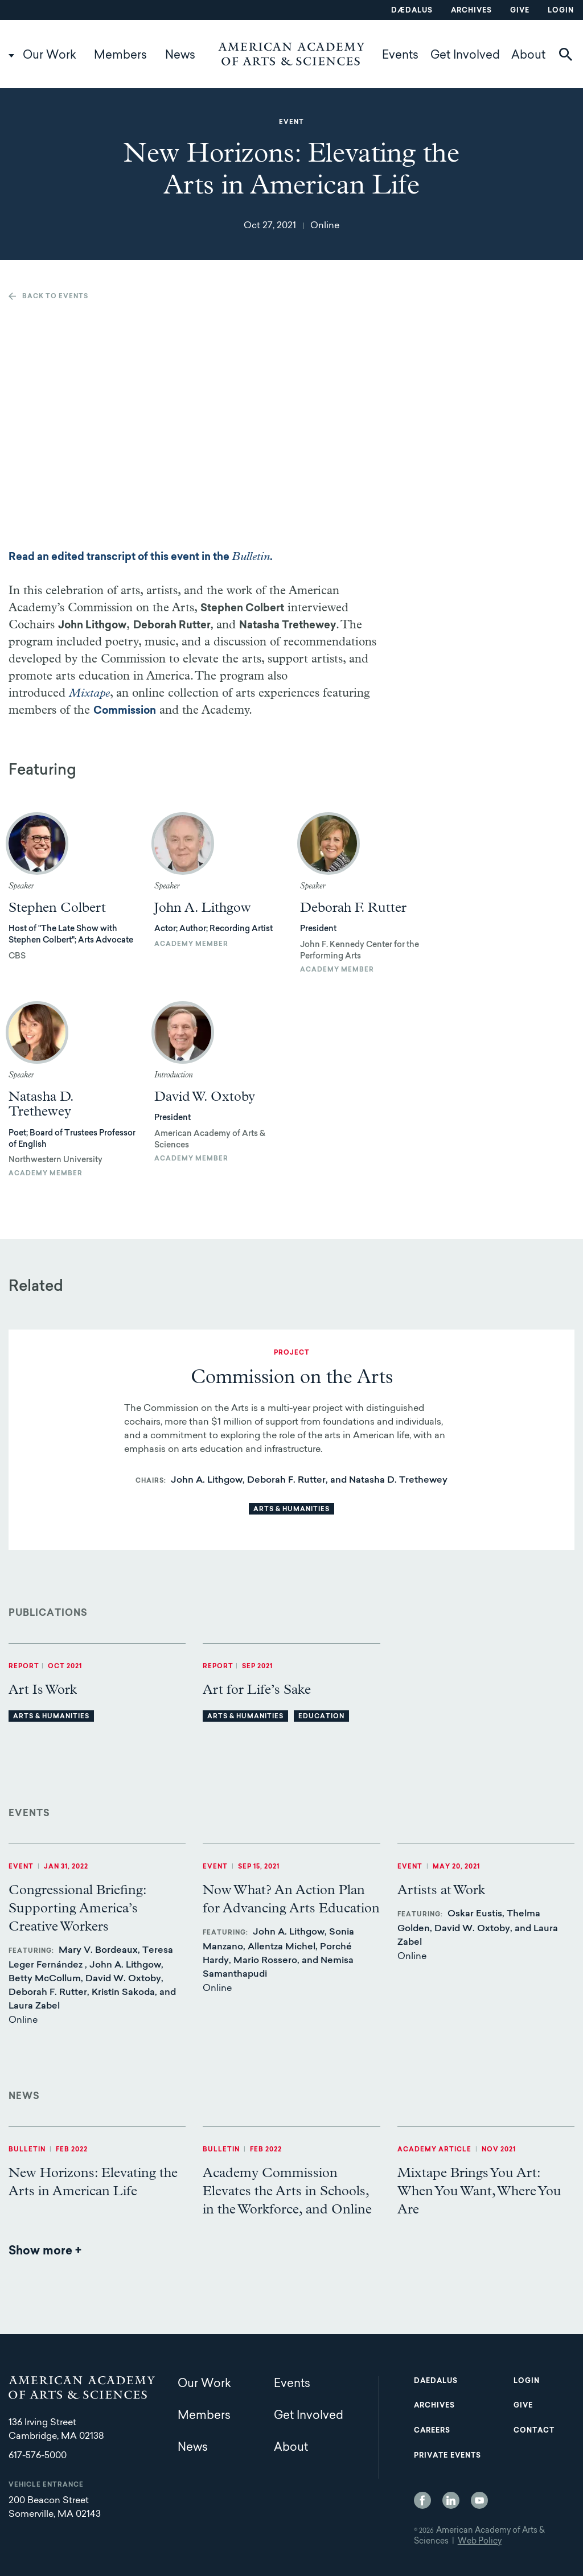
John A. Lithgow (202, 908)
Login (561, 10)
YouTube (479, 2500)
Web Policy (480, 2542)
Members (120, 55)
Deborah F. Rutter (353, 908)
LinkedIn (450, 2500)
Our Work (49, 55)
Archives (471, 10)
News (180, 55)
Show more (45, 2251)
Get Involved (465, 55)
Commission (124, 711)
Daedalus (436, 2381)
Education (321, 1717)
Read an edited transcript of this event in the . (141, 558)
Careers (432, 2430)
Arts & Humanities (291, 1510)
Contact (534, 2430)
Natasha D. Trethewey (41, 1104)
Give (519, 10)
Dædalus (412, 10)
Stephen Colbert (57, 908)
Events (400, 55)
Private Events (447, 2455)
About (528, 55)
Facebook (422, 2500)
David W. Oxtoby (204, 1097)
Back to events (55, 297)
